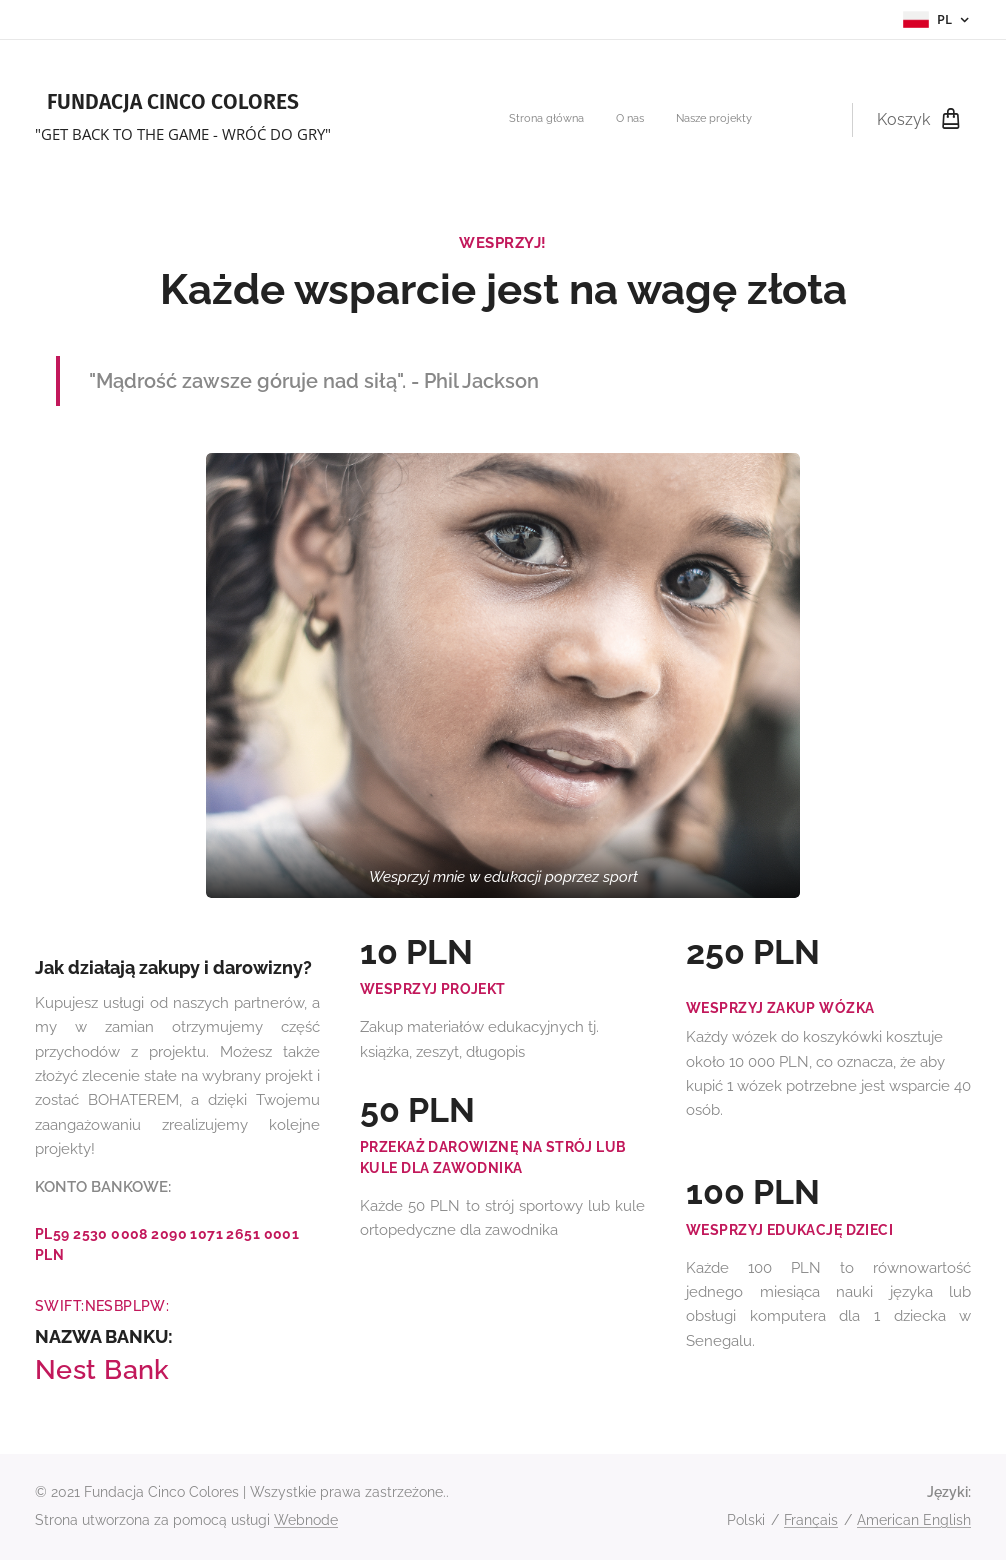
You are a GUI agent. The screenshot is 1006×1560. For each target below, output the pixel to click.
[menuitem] (693, 120)
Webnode (306, 1520)
